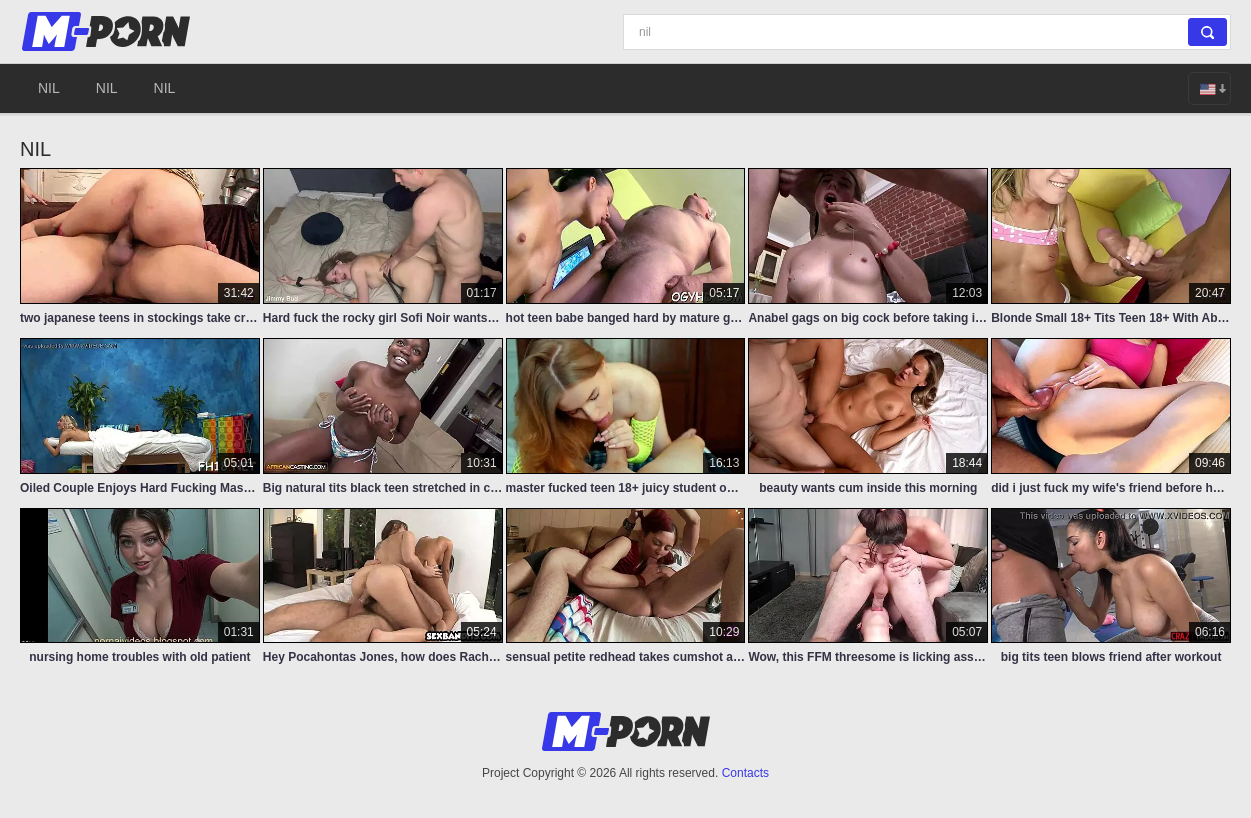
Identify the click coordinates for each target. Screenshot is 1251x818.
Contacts (745, 773)
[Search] (927, 32)
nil (49, 88)
